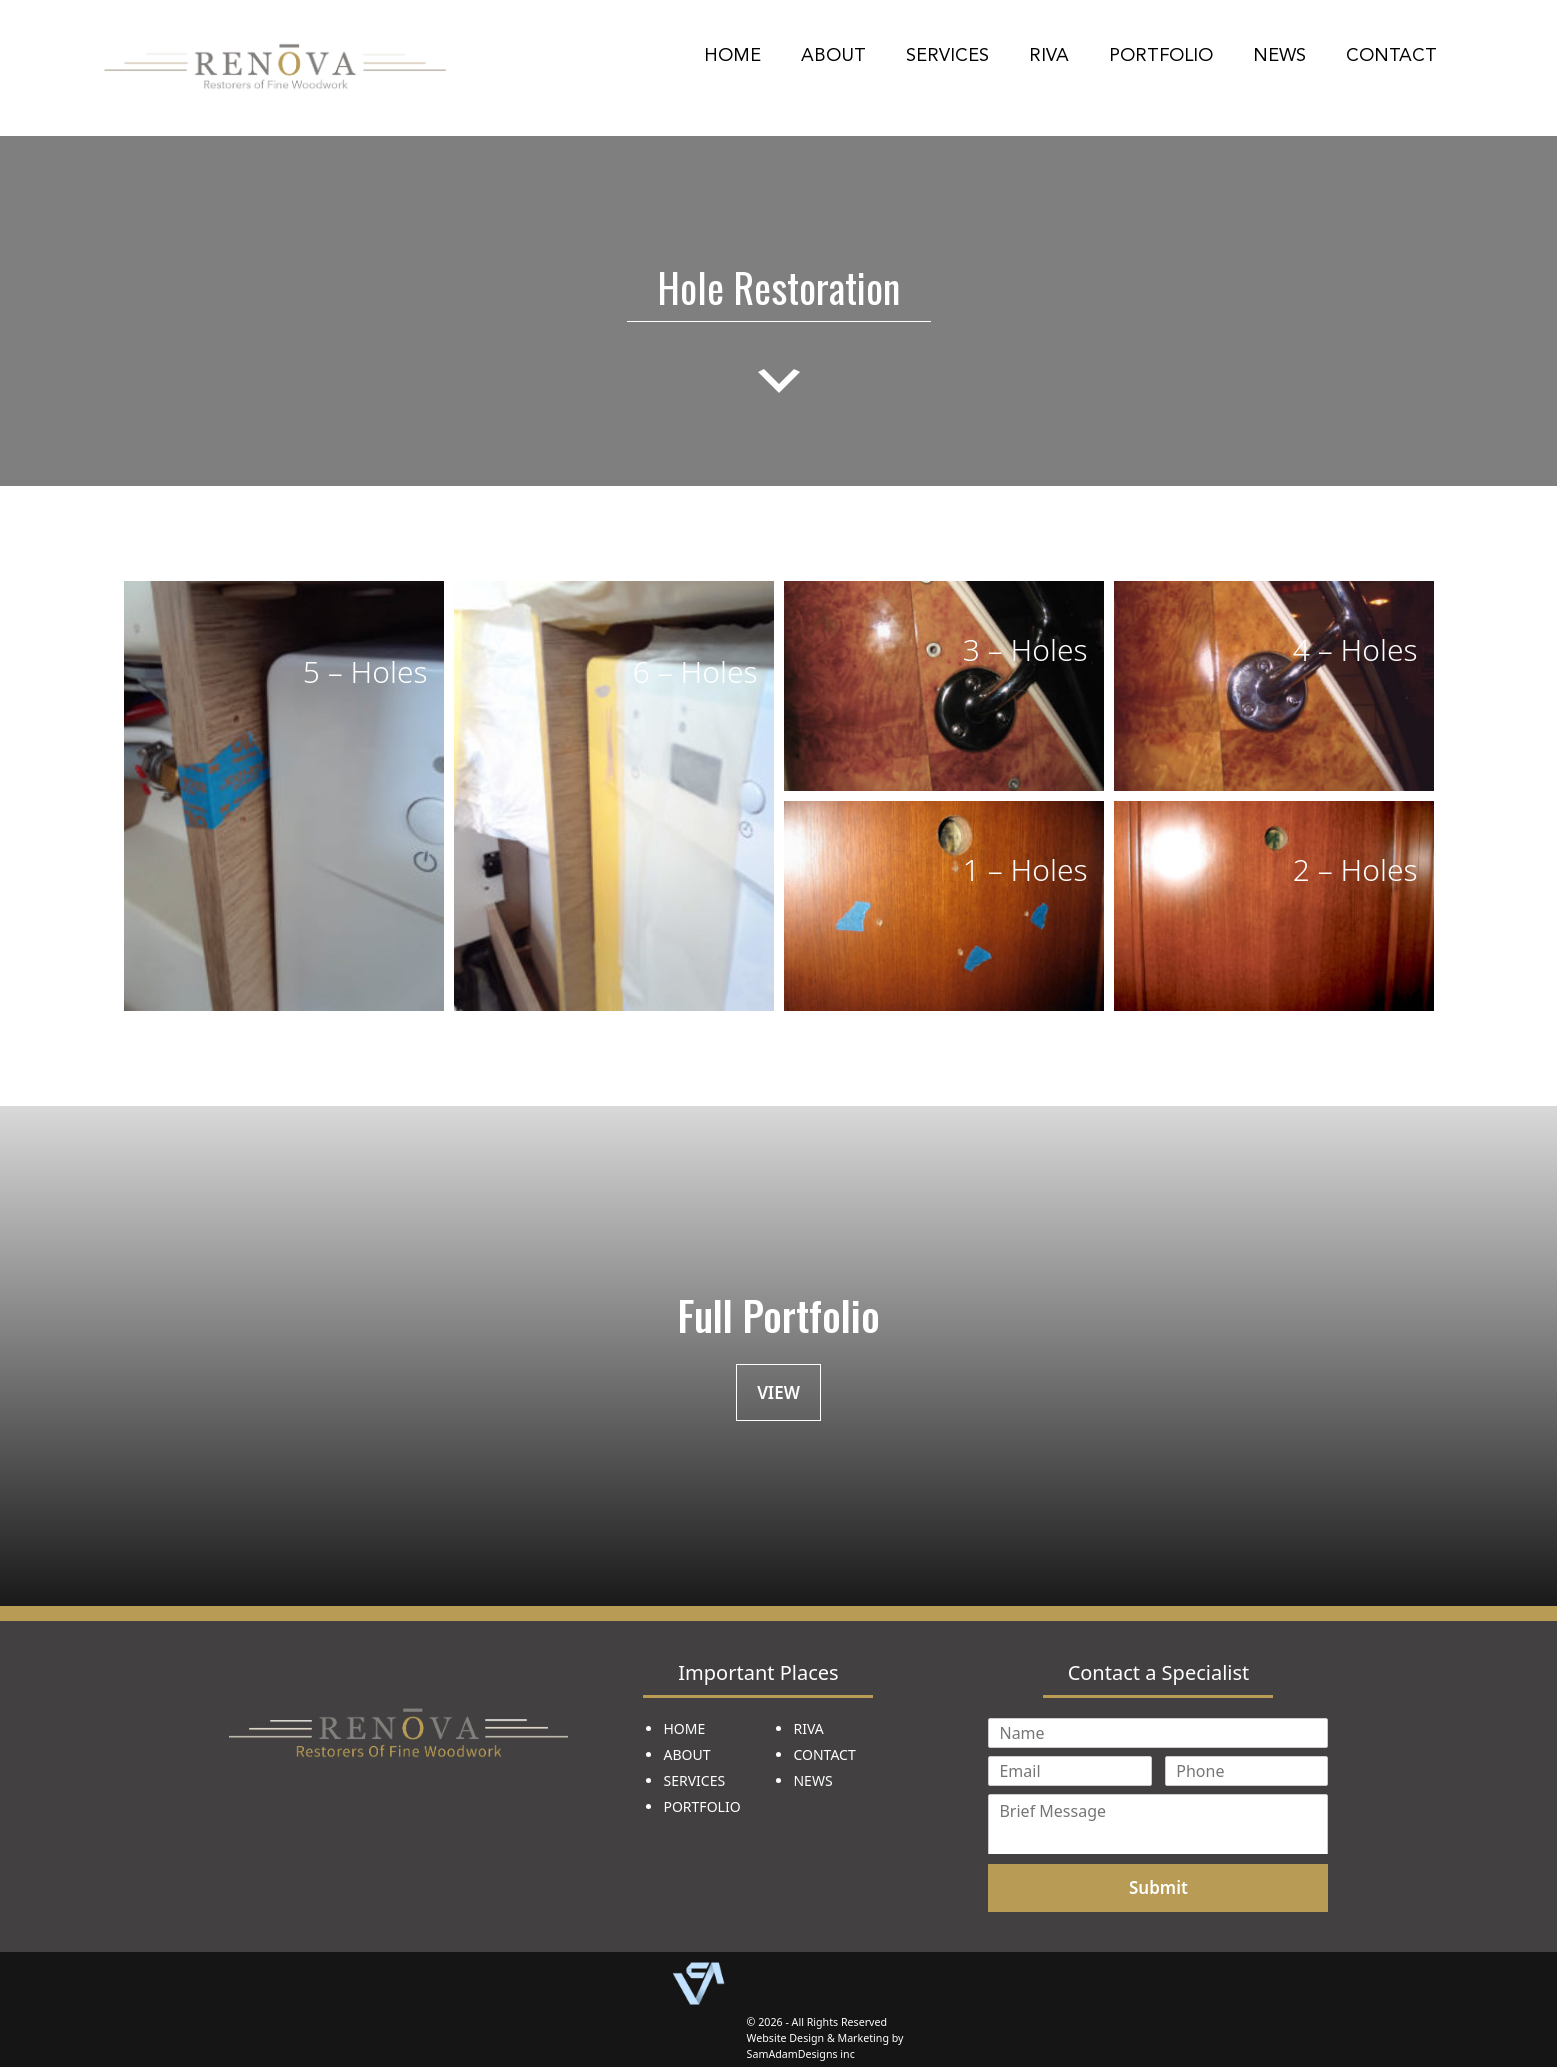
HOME (684, 1728)
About (833, 54)
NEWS (812, 1780)
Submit (1158, 1887)
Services (947, 54)
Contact (1391, 54)
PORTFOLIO (701, 1806)
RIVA (808, 1728)
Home (732, 54)
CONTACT (824, 1754)
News (1279, 54)
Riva (1049, 54)
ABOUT (686, 1754)
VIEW (778, 1392)
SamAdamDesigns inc (801, 2054)
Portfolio (1161, 54)
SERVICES (694, 1780)
